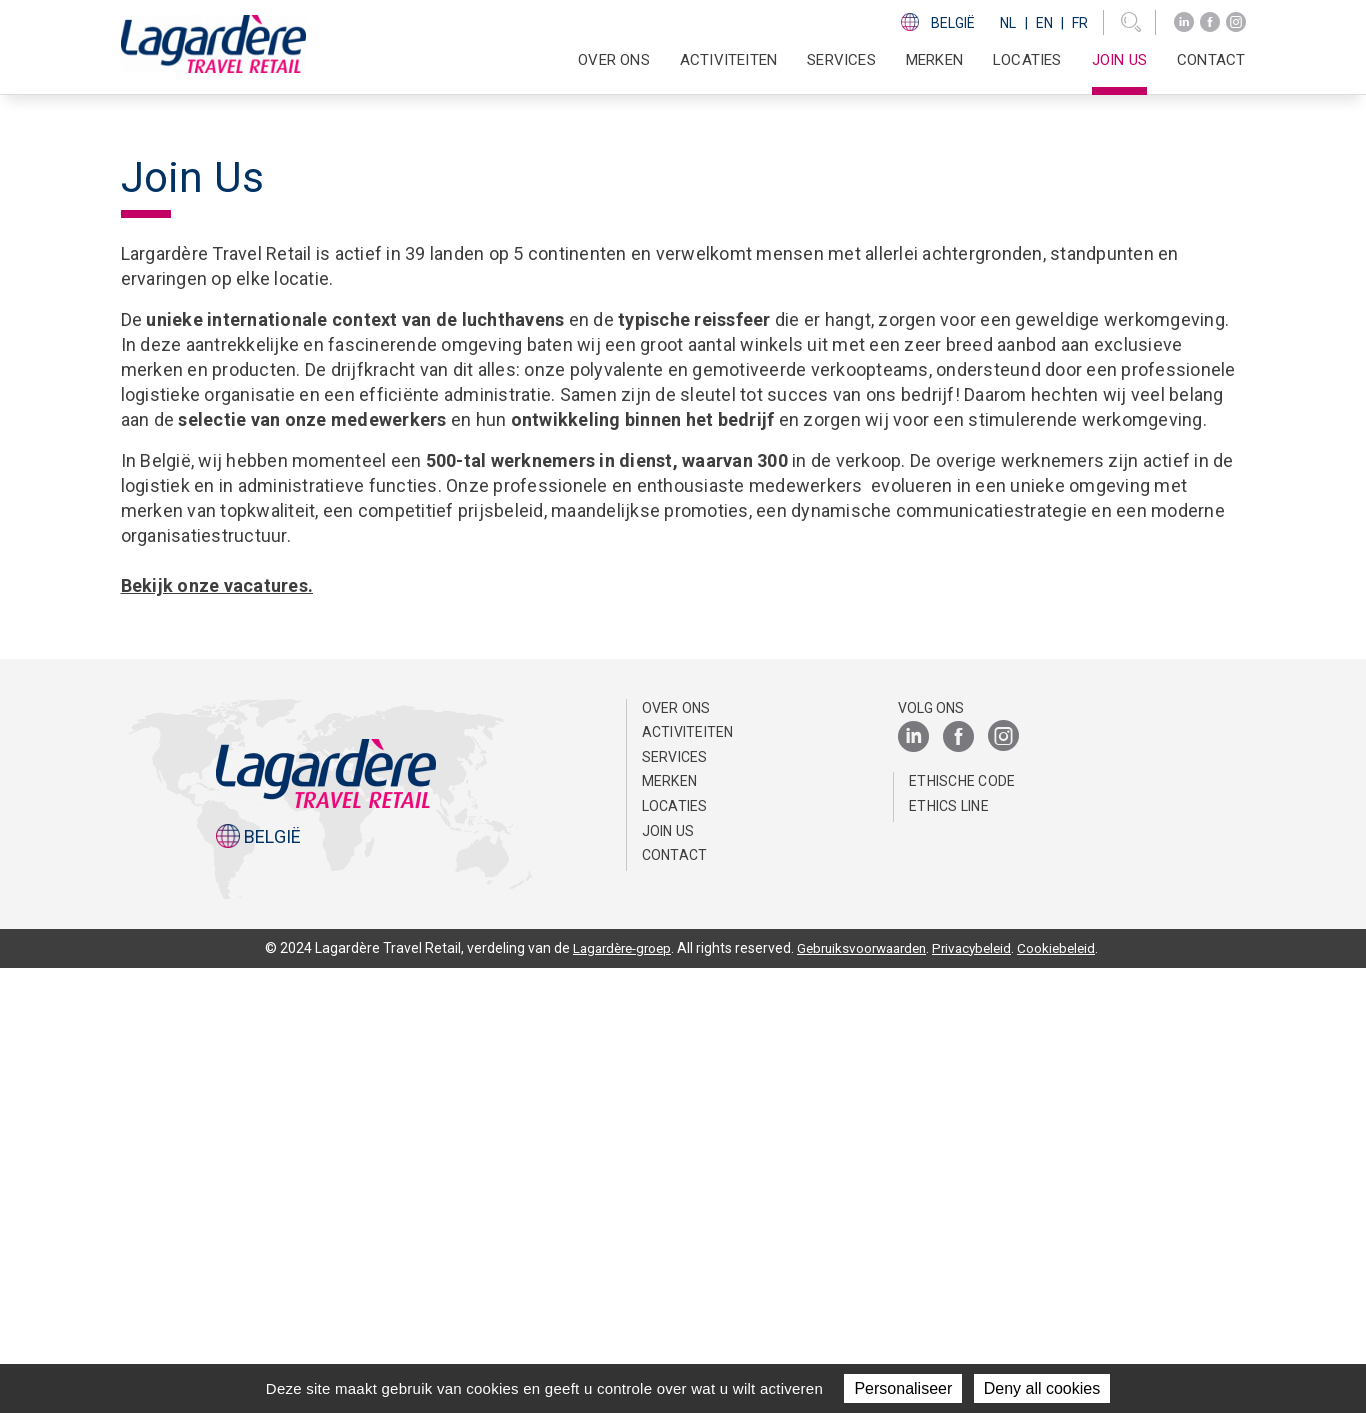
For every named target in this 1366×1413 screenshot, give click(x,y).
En (1044, 23)
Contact (1211, 60)
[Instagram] (1236, 22)
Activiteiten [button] (728, 60)
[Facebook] (1210, 22)
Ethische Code (962, 1226)
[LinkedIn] (1184, 22)
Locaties (1027, 60)
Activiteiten (688, 1177)
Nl (1008, 23)
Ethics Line (949, 1250)
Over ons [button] (614, 60)
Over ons (676, 1152)
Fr (1080, 23)
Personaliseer (903, 1388)
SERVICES (841, 60)
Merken (934, 60)
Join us (1119, 60)
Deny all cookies (1042, 1388)
